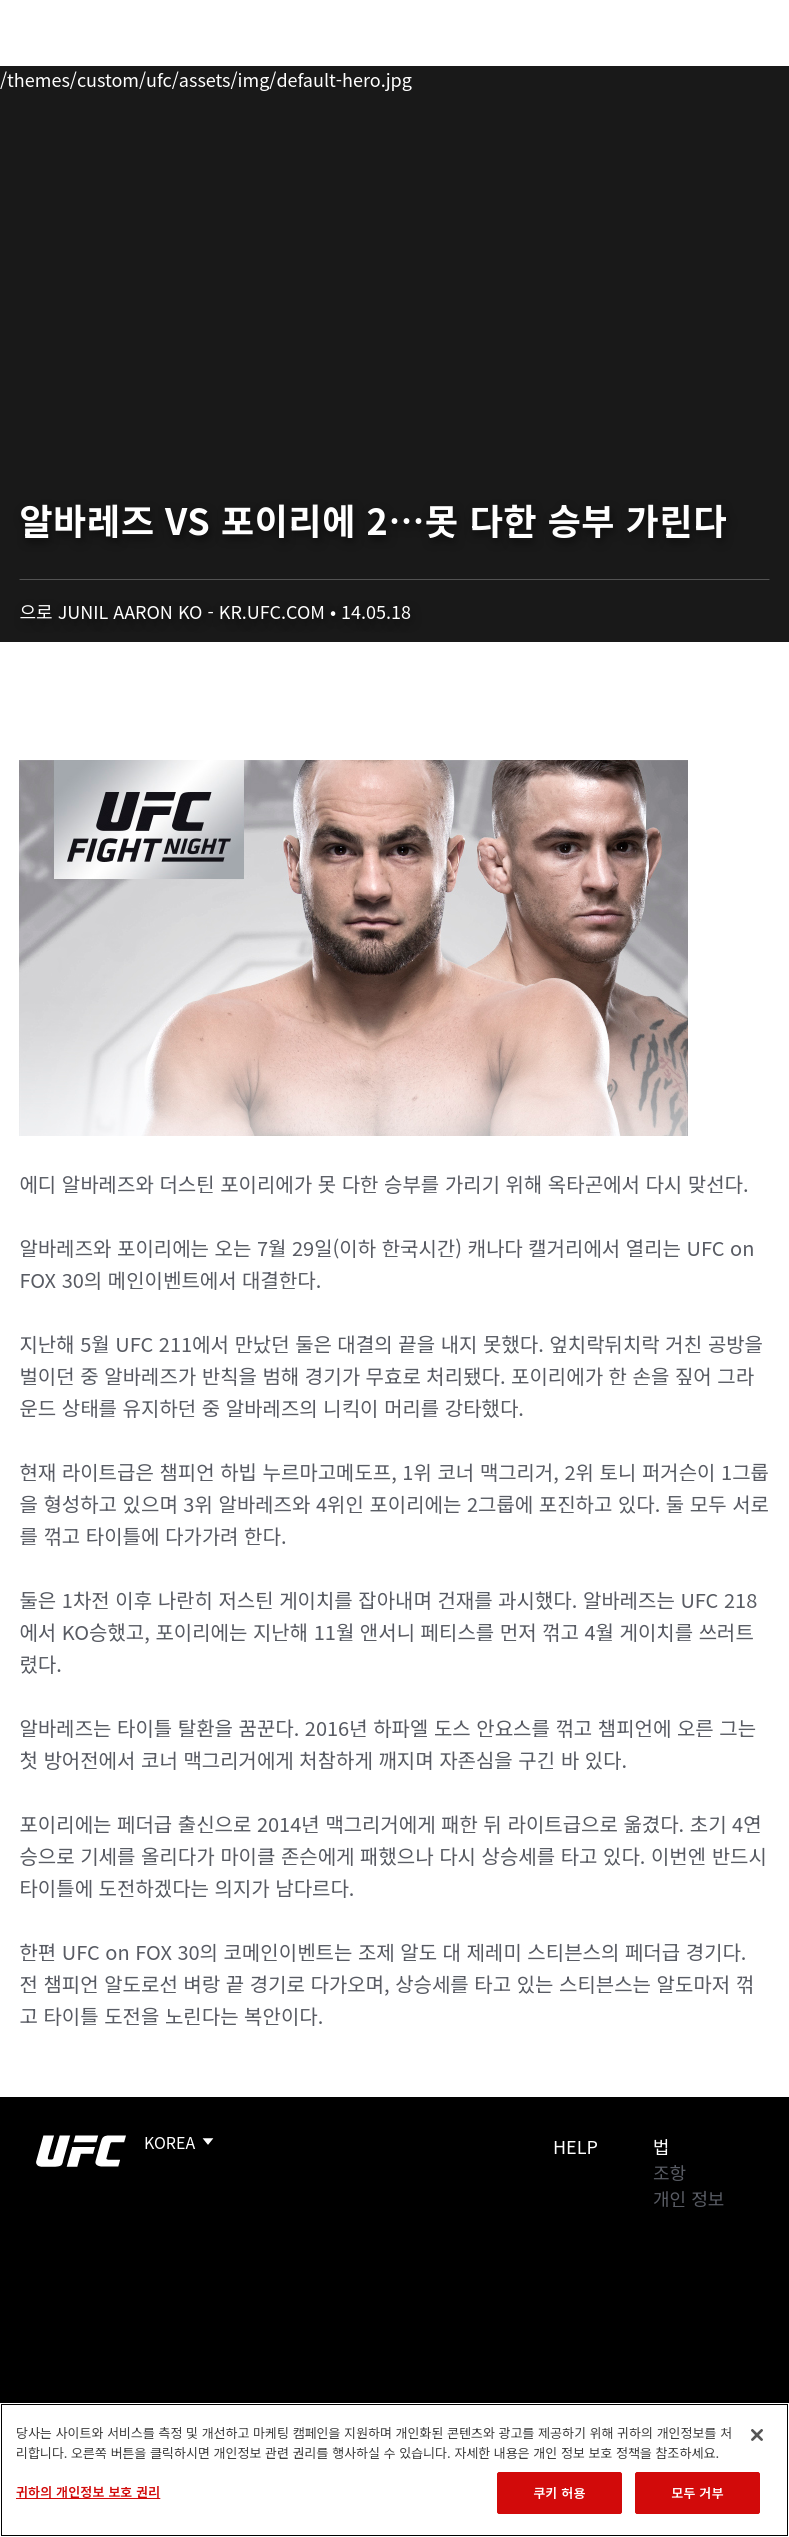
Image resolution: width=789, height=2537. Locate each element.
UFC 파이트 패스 (555, 76)
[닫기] (757, 2435)
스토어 (673, 76)
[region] (394, 2470)
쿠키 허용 (559, 2492)
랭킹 (133, 76)
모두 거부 (697, 2492)
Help (575, 2146)
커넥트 (438, 76)
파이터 (219, 76)
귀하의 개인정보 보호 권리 (88, 2491)
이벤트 (58, 76)
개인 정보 (688, 2198)
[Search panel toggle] (724, 76)
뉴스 (294, 76)
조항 (669, 2172)
